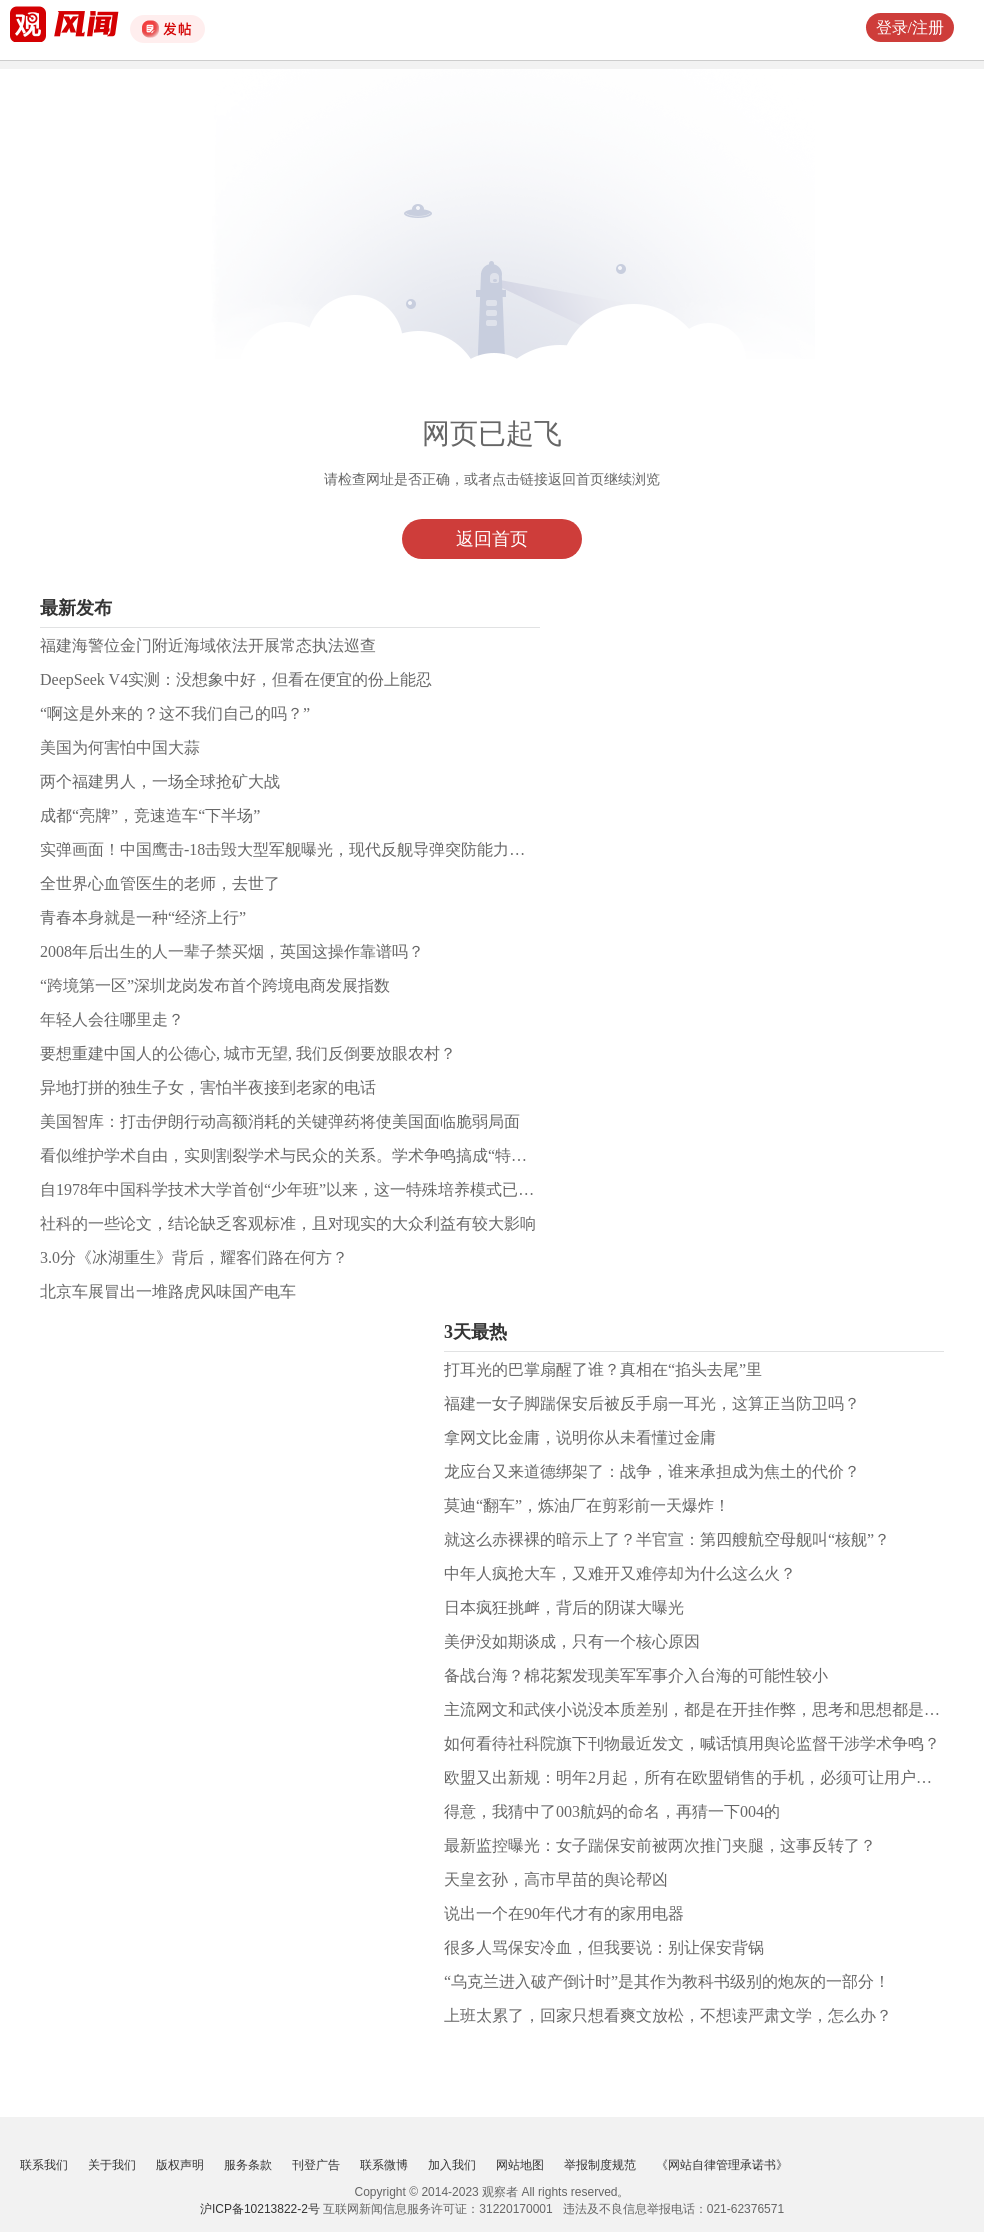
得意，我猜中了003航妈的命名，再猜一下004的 (612, 1811)
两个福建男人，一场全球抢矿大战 (160, 781)
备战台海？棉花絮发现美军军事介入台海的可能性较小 (636, 1675)
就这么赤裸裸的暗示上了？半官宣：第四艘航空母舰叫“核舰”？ (667, 1539)
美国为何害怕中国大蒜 (120, 747)
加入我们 (452, 2165)
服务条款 (248, 2165)
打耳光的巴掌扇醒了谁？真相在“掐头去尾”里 (603, 1369)
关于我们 (112, 2165)
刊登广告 (316, 2165)
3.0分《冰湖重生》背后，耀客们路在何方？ (194, 1257)
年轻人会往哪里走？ (112, 1019)
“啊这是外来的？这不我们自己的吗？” (175, 713)
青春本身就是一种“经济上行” (143, 917)
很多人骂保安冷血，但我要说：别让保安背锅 (604, 1947)
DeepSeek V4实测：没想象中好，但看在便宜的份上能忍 (236, 679)
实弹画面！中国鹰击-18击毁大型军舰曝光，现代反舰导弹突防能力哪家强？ (306, 849)
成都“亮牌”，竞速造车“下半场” (150, 815)
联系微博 (384, 2165)
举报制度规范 (600, 2165)
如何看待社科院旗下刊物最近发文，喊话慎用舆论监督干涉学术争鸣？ (692, 1743)
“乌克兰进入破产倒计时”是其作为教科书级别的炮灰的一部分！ (667, 1981)
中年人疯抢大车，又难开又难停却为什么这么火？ (620, 1573)
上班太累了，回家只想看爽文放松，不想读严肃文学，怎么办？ (668, 2015)
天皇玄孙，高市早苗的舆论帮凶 (556, 1879)
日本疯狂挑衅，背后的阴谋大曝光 (564, 1607)
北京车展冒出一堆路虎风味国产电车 (168, 1291)
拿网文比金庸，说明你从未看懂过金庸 (580, 1437)
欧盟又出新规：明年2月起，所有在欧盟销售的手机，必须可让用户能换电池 (712, 1777)
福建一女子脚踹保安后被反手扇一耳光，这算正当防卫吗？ (652, 1403)
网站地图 (520, 2165)
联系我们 (44, 2165)
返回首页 (492, 539)
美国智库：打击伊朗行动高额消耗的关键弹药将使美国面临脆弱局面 (280, 1121)
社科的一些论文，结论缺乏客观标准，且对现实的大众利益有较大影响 (288, 1223)
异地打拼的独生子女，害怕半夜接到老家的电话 (208, 1087)
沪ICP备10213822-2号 (260, 2209)
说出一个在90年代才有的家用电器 (564, 1913)
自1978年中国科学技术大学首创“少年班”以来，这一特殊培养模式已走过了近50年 (327, 1189)
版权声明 (180, 2165)
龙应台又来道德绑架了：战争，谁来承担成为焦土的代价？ (652, 1471)
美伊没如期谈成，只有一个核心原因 (572, 1641)
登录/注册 (910, 27)
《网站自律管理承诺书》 (722, 2165)
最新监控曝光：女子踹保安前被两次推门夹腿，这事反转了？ (660, 1845)
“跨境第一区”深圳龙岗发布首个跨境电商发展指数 (215, 985)
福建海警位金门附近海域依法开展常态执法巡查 (208, 645)
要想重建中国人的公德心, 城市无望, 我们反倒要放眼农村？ (248, 1053)
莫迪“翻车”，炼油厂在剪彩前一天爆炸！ (587, 1505)
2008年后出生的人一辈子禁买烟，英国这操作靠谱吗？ (232, 951)
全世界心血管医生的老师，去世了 (160, 883)
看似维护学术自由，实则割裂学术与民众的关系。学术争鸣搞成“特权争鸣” (303, 1155)
